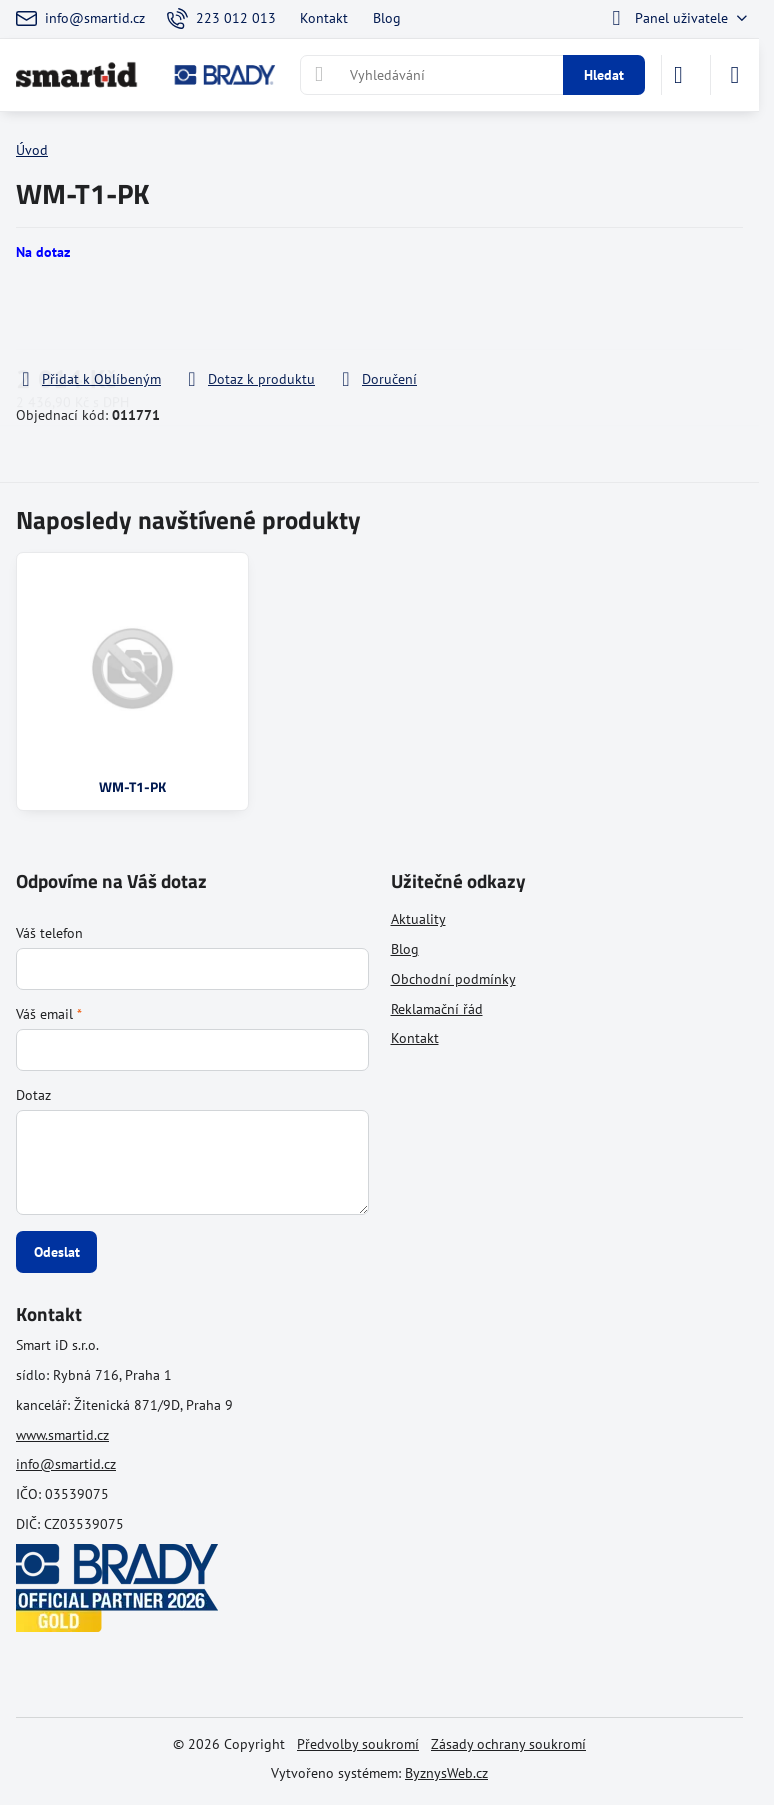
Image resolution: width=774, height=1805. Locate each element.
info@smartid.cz (66, 1464)
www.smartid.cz (62, 1435)
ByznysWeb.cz (446, 1773)
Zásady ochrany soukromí (508, 1744)
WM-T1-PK (132, 786)
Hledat (604, 75)
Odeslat (57, 1252)
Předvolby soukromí (358, 1744)
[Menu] (735, 75)
